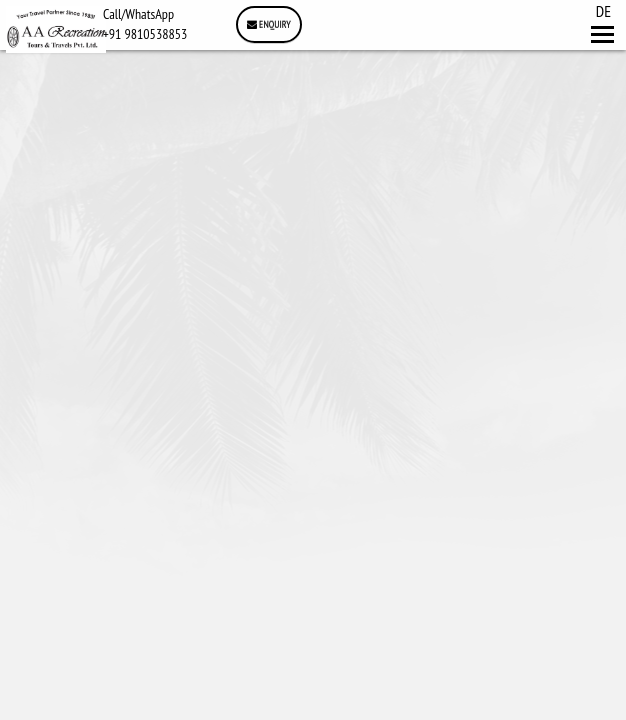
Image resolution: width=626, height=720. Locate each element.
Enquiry (269, 24)
